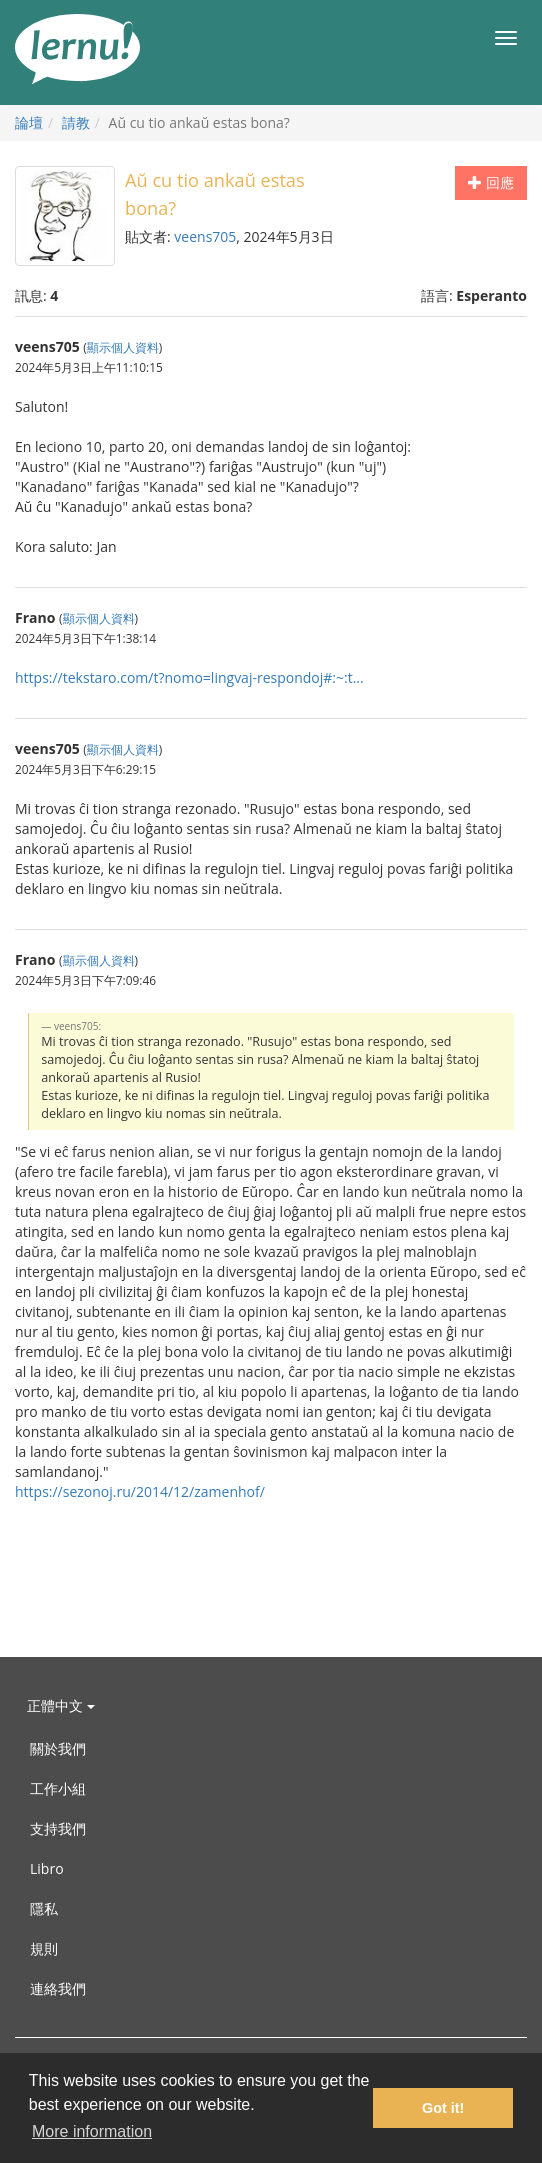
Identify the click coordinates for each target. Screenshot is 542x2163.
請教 (76, 122)
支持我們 (58, 1828)
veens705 (205, 236)
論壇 (29, 122)
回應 (491, 182)
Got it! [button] (443, 2108)
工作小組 (58, 1788)
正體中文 (61, 1705)
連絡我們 (58, 1988)
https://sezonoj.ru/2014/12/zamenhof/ (140, 1491)
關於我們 (58, 1748)
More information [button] (92, 2131)
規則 (44, 1948)
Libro (47, 1868)
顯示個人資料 (123, 347)
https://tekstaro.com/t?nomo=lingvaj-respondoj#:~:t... (189, 677)
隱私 (44, 1908)
